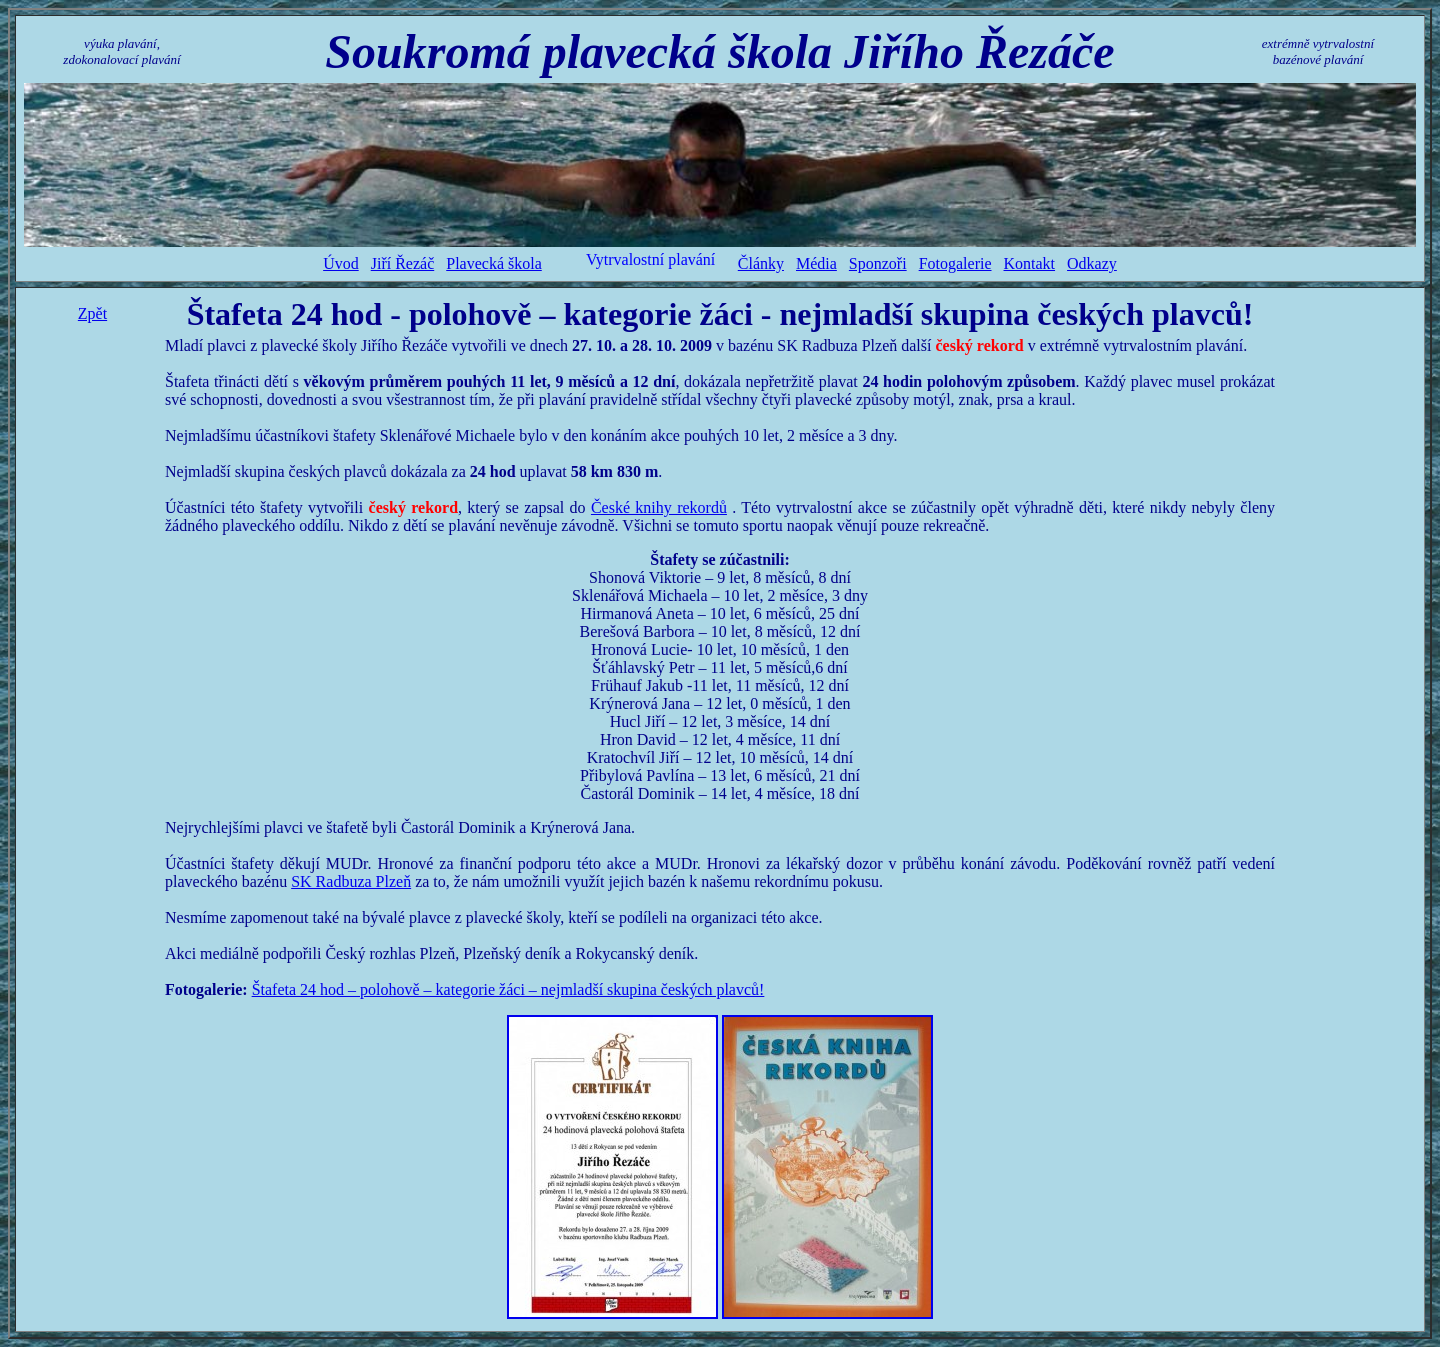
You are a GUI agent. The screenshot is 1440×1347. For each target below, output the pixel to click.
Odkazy (1092, 263)
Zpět (92, 313)
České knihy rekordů (659, 507)
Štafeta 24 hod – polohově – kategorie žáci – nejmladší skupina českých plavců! (508, 989)
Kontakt (1030, 263)
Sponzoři (878, 263)
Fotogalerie (955, 263)
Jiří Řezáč (403, 263)
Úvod (341, 263)
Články (761, 263)
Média (816, 263)
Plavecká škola (494, 263)
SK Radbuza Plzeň (351, 881)
